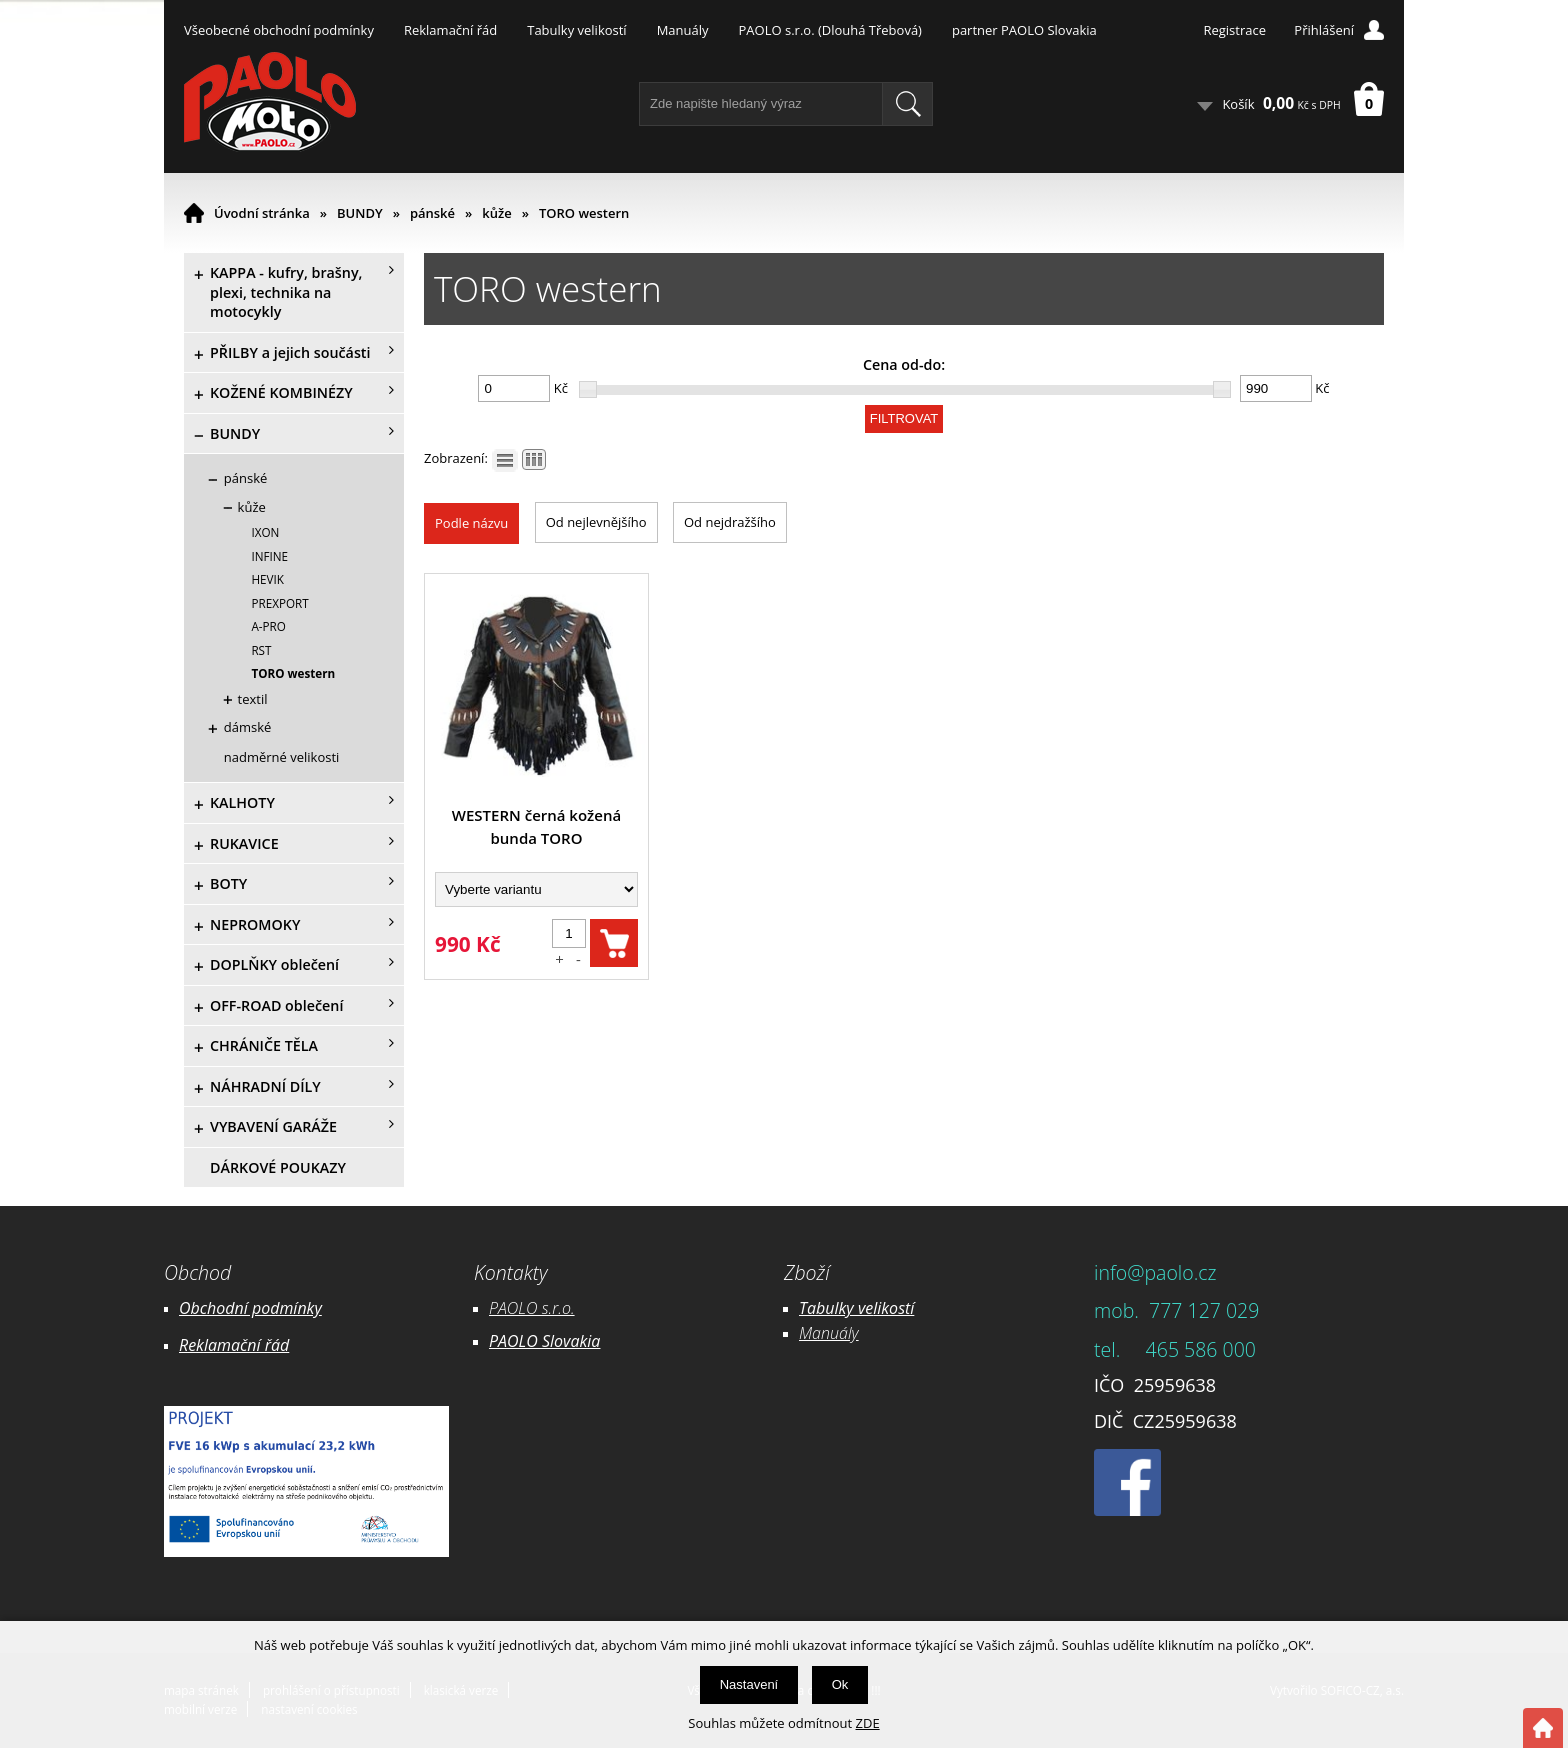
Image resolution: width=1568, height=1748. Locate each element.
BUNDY (360, 213)
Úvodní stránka (262, 213)
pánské (432, 213)
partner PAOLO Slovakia (1024, 30)
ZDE (868, 1723)
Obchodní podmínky (250, 1308)
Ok (840, 1684)
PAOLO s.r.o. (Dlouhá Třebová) (830, 30)
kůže (496, 213)
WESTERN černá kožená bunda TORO (536, 826)
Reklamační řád (450, 30)
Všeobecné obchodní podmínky (279, 30)
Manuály (683, 30)
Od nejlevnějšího (596, 522)
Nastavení (749, 1684)
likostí (893, 1308)
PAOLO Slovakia (544, 1341)
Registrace (1234, 30)
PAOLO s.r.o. (532, 1308)
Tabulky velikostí (576, 30)
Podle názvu (471, 523)
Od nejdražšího (730, 522)
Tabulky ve (836, 1308)
